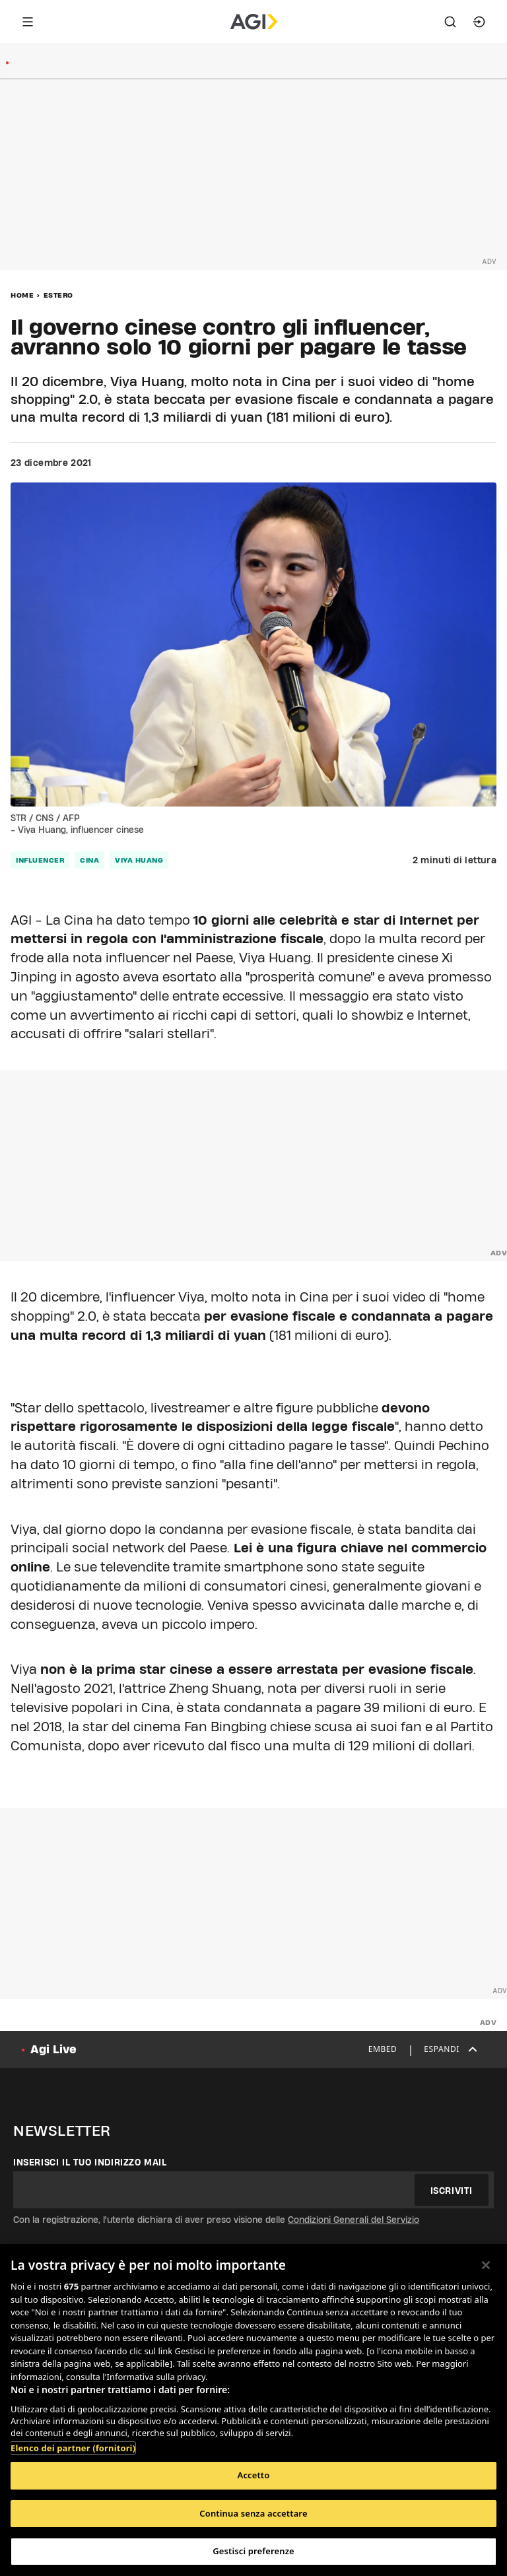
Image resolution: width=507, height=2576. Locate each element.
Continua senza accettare (253, 2513)
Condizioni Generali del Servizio (353, 2219)
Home (22, 295)
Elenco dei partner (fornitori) (73, 2448)
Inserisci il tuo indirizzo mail (90, 2162)
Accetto (254, 2475)
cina (89, 860)
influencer (40, 860)
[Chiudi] (485, 2265)
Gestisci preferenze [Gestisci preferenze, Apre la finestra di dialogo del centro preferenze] (253, 2551)
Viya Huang (139, 860)
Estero (58, 295)
